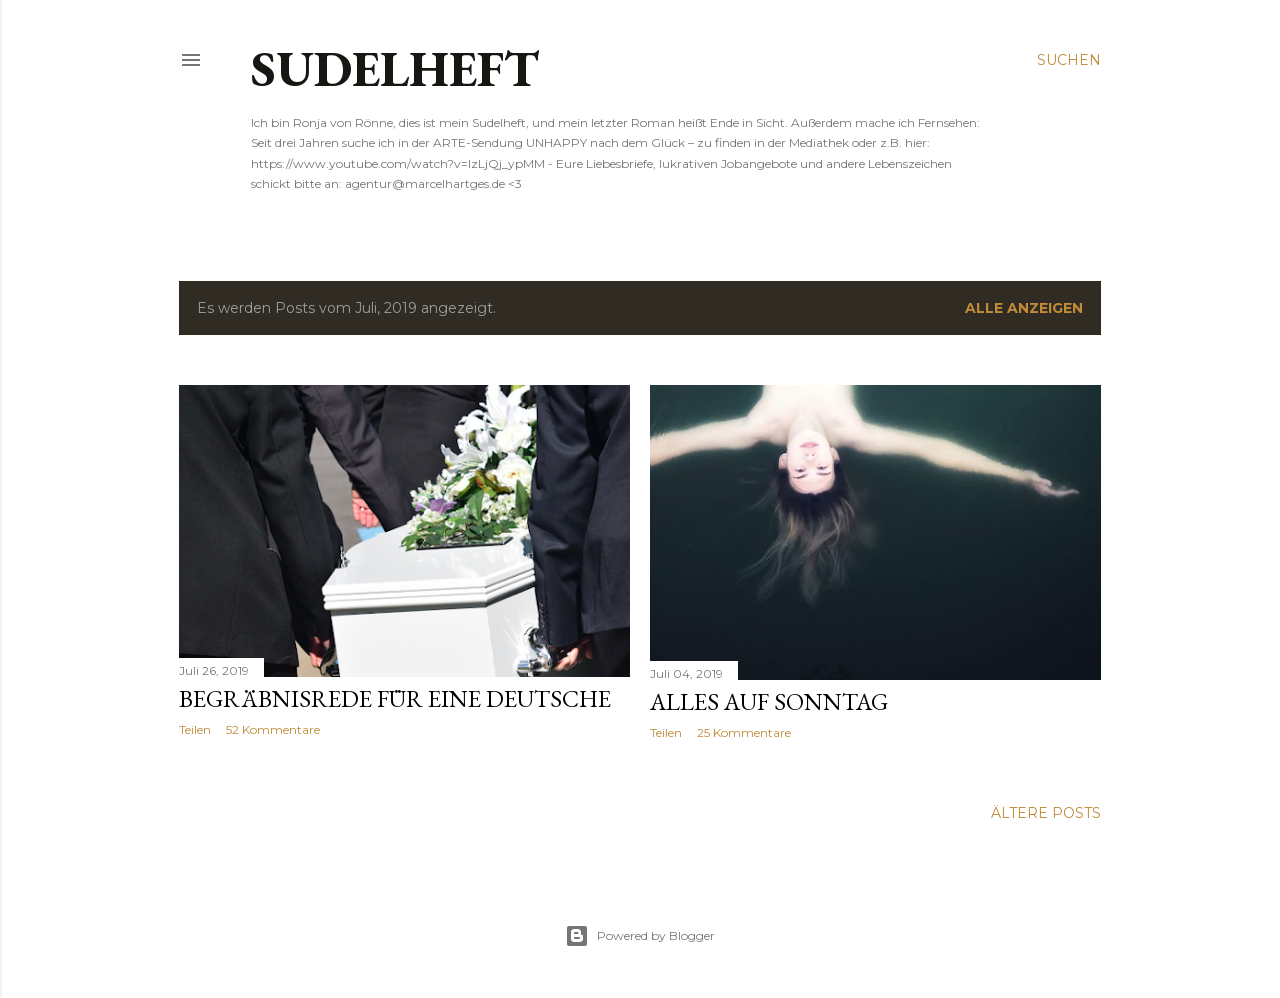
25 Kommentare (744, 732)
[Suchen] (1069, 60)
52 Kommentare (273, 729)
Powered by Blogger (640, 936)
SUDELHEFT (395, 68)
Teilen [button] (195, 729)
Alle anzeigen (1024, 308)
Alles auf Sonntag (769, 701)
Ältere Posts (1046, 813)
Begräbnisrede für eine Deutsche (395, 698)
